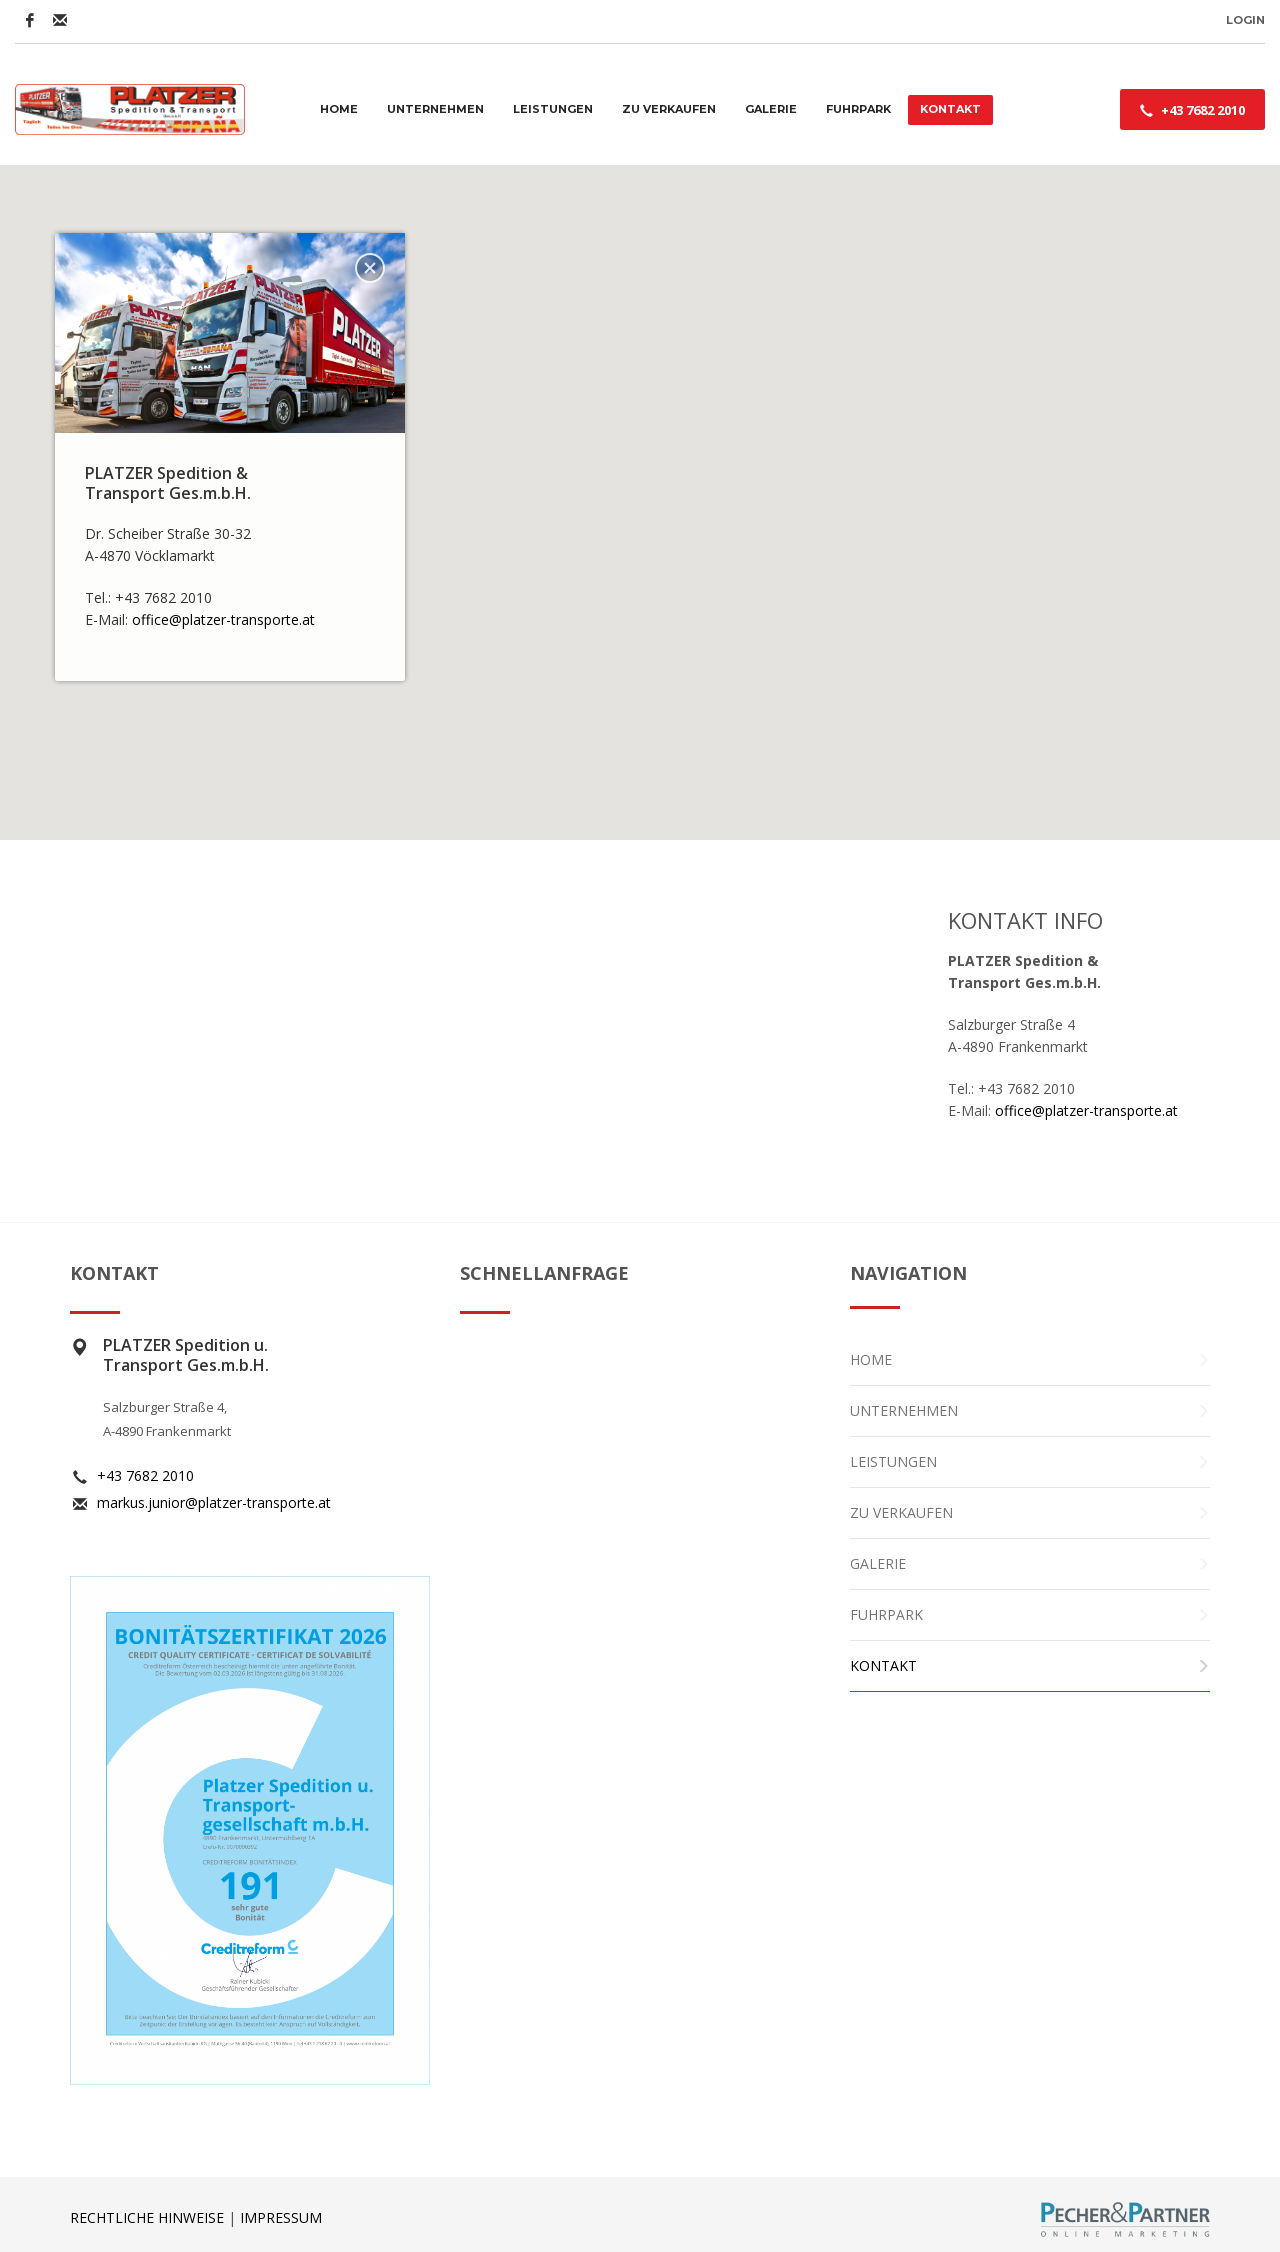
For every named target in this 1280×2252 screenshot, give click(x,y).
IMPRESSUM (281, 2217)
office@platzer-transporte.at (225, 619)
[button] (641, 484)
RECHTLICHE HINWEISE (147, 2217)
